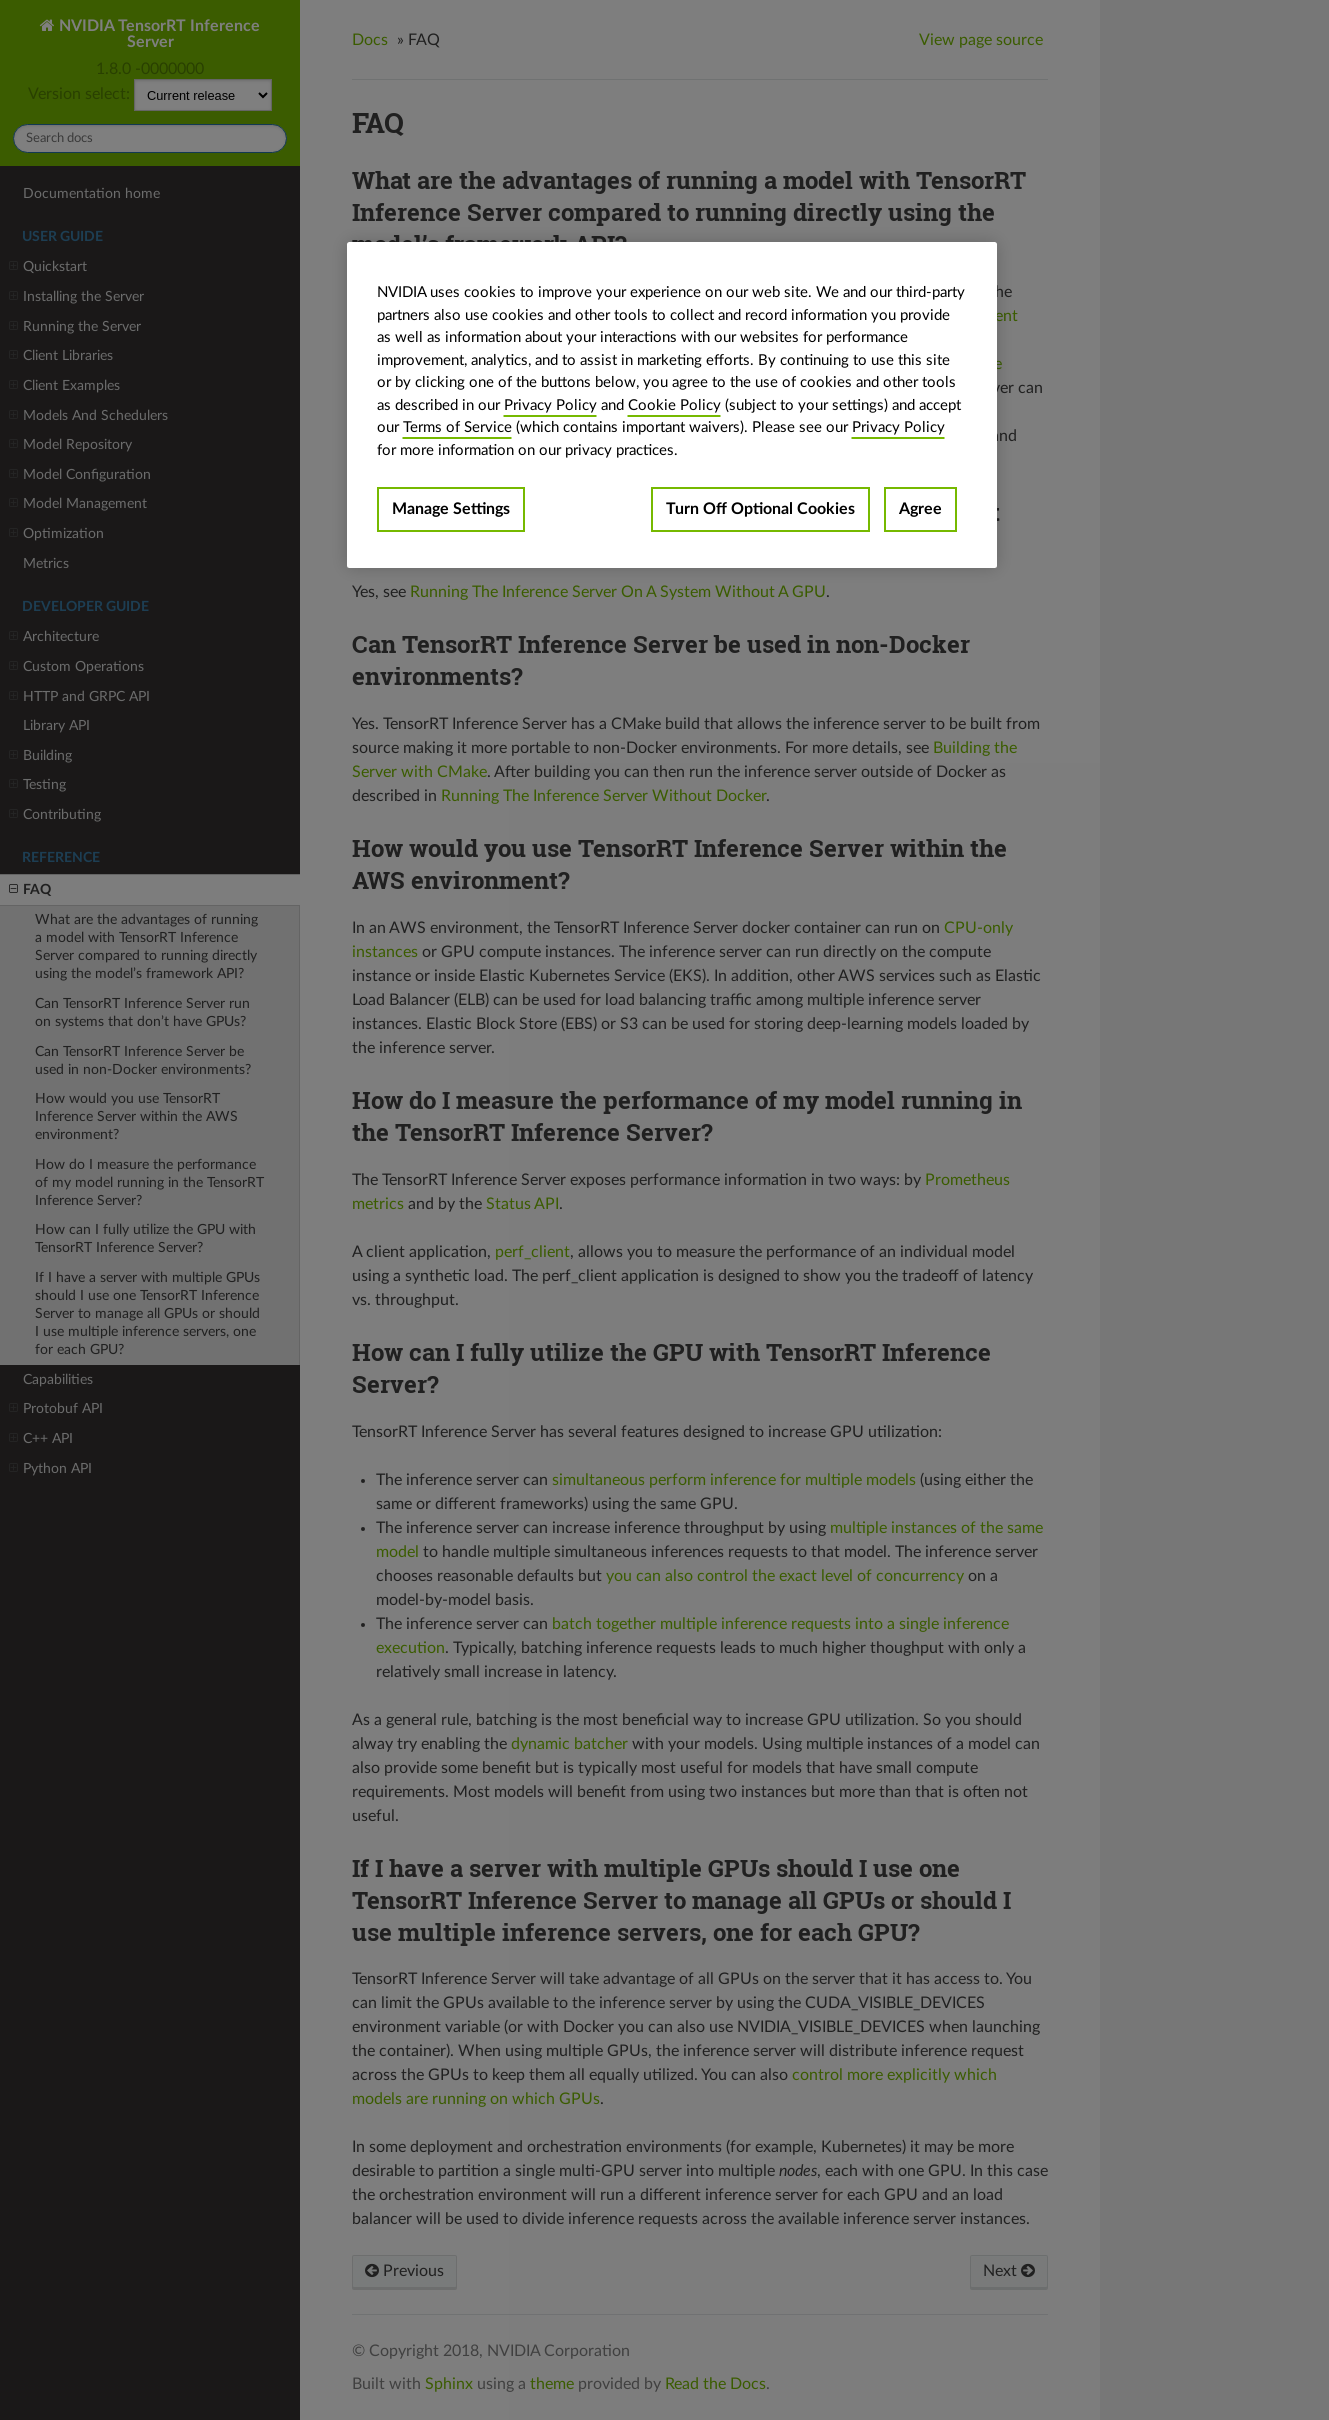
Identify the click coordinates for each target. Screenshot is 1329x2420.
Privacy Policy (550, 405)
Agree (920, 509)
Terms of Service (457, 427)
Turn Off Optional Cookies (760, 509)
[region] (672, 405)
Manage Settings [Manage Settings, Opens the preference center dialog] (451, 509)
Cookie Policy (674, 405)
